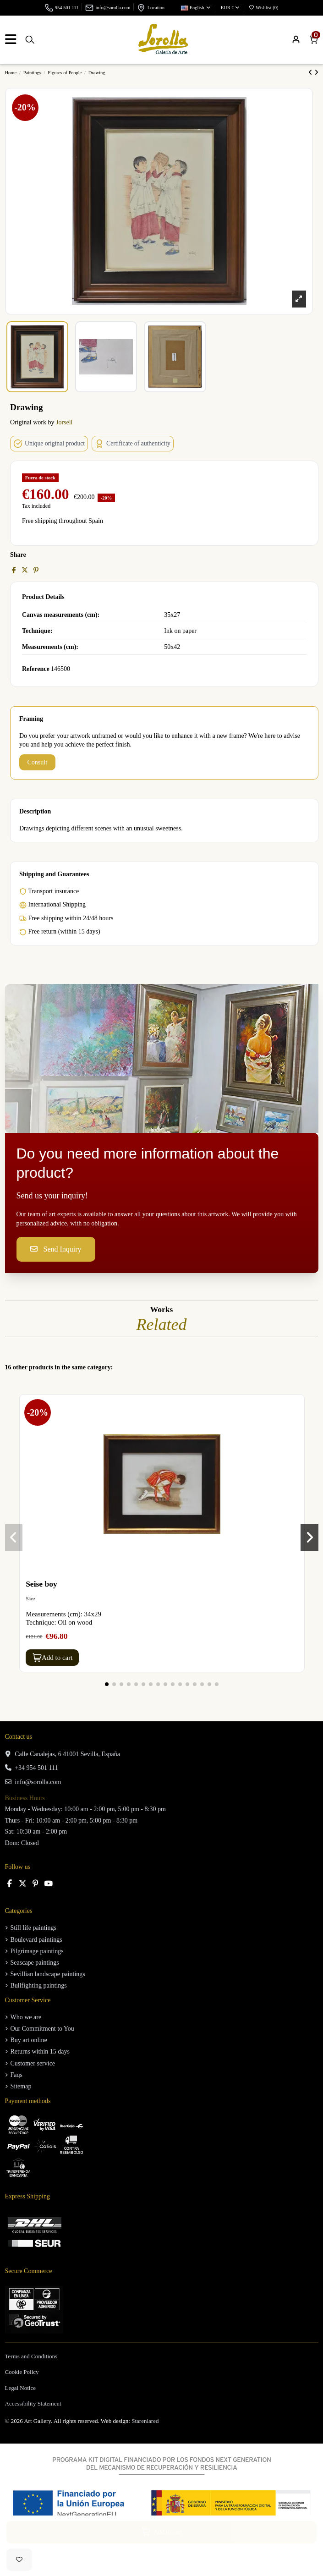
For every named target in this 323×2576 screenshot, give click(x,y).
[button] (107, 1684)
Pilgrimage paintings (37, 1951)
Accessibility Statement (33, 2403)
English (196, 7)
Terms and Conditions (31, 2356)
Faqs (16, 2074)
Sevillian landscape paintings (48, 1974)
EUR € (230, 7)
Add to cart (52, 1657)
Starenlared (145, 2420)
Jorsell (64, 422)
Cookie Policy (22, 2371)
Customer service (33, 2063)
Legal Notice (20, 2387)
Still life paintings (33, 1927)
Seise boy (41, 1583)
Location (156, 7)
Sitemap (21, 2086)
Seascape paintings (35, 1962)
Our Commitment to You (42, 2028)
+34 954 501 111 (36, 1767)
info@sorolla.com (113, 7)
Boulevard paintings (36, 1939)
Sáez (30, 1598)
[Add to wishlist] (19, 2560)
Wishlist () (263, 7)
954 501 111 (67, 7)
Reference (35, 668)
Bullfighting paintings (39, 1985)
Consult (37, 762)
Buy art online (29, 2040)
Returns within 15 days (40, 2051)
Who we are (26, 2017)
